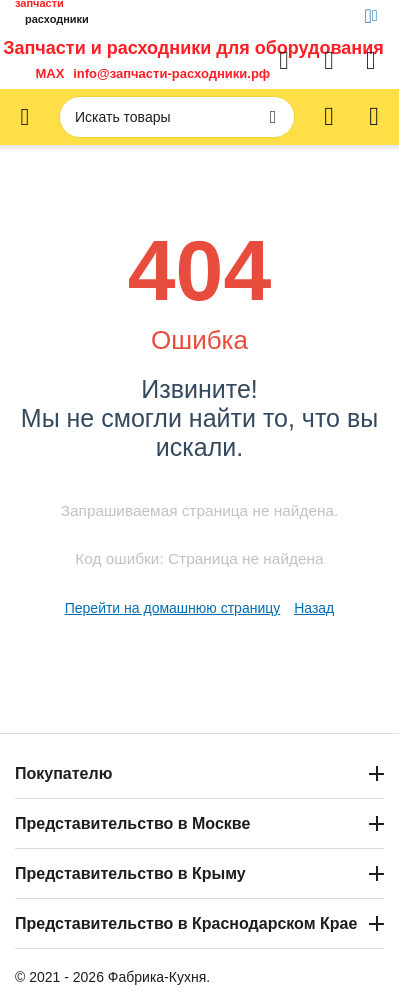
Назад (314, 608)
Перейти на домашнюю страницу (173, 608)
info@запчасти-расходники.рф (171, 73)
